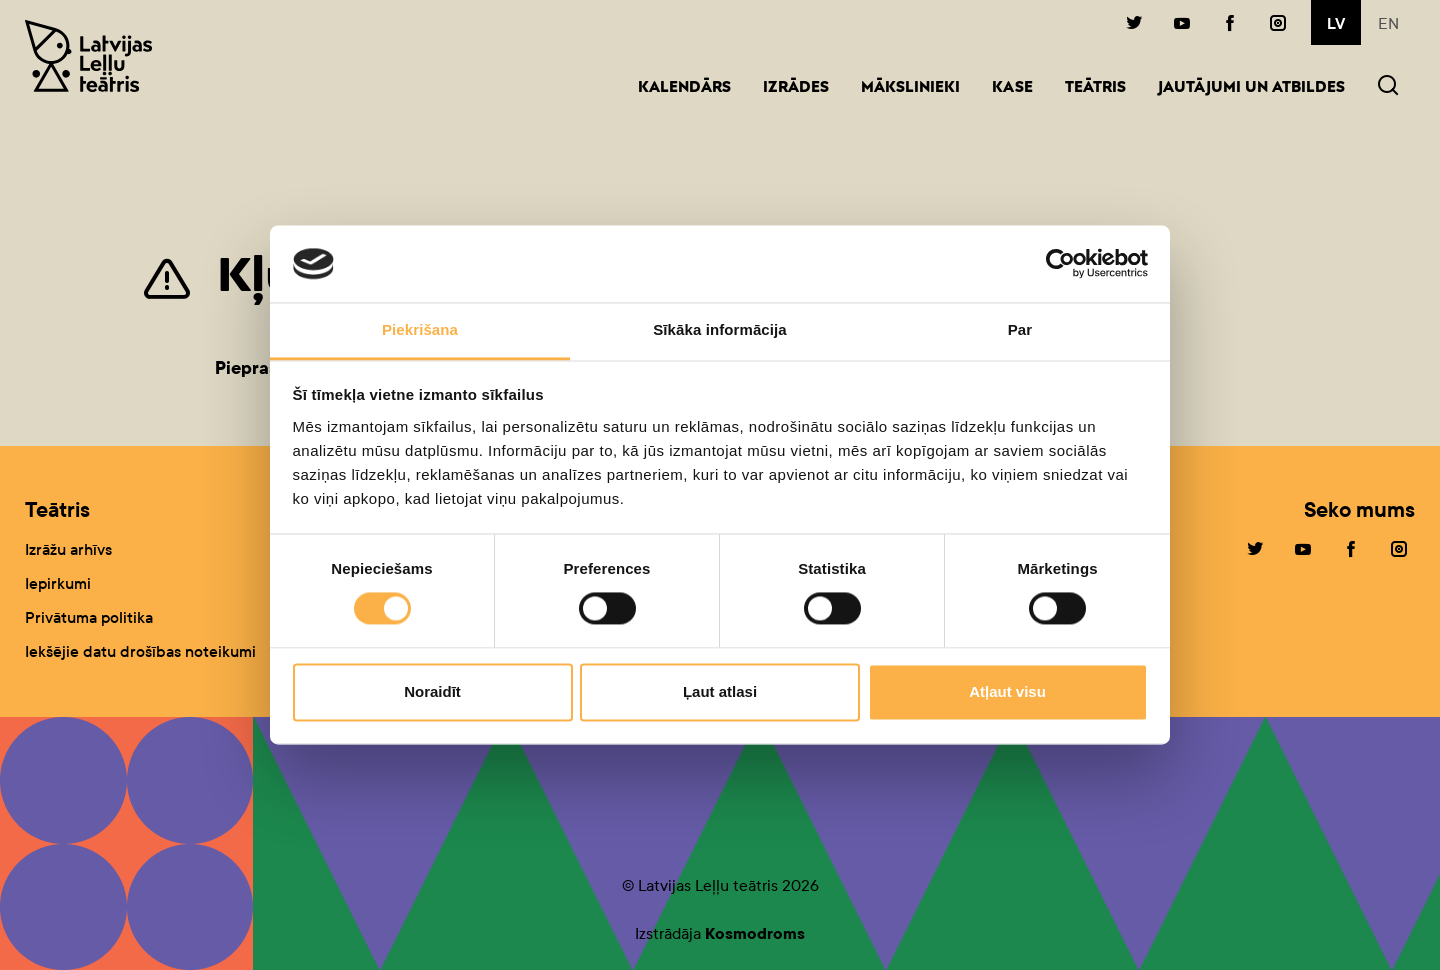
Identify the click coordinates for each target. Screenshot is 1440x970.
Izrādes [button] (796, 88)
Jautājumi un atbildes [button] (1251, 88)
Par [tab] (1020, 329)
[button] (1388, 87)
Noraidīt (432, 691)
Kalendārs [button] (684, 88)
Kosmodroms (755, 933)
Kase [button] (1012, 88)
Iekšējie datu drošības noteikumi (140, 651)
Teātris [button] (1095, 88)
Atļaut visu (1007, 691)
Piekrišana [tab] (420, 329)
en (1388, 23)
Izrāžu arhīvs (68, 549)
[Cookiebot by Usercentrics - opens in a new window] (1060, 264)
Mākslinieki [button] (910, 88)
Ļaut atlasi (720, 691)
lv (1336, 24)
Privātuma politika (89, 617)
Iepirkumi (58, 583)
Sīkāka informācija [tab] (720, 329)
